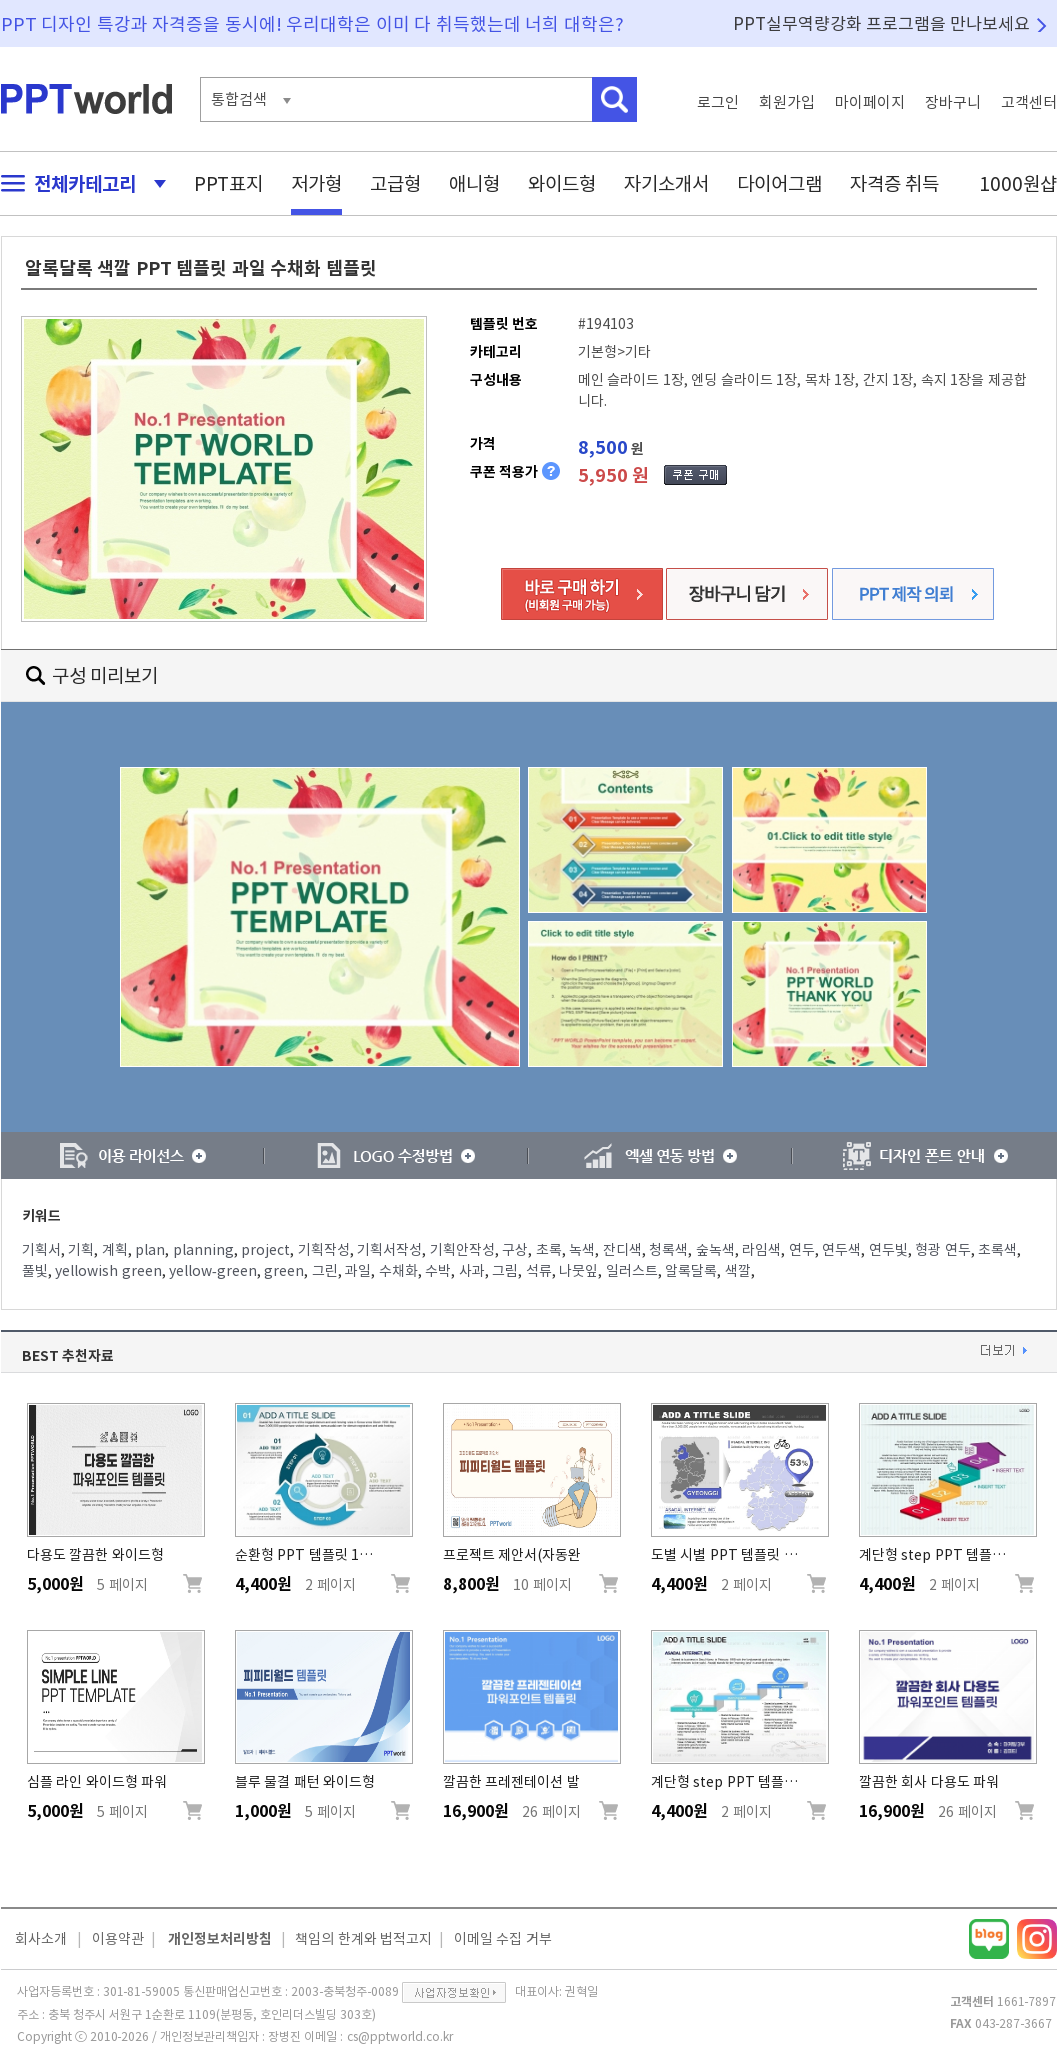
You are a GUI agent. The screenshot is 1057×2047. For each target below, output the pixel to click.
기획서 (41, 1250)
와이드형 (562, 183)
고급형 (395, 183)
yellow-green (213, 1271)
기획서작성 (389, 1250)
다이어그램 (779, 183)
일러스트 (632, 1271)
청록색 (668, 1250)
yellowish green (108, 1271)
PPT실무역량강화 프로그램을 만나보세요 (882, 23)
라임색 (761, 1250)
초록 (549, 1250)
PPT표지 (228, 183)
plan (150, 1250)
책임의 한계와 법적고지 (363, 1939)
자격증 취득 (895, 183)
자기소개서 (666, 183)
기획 (81, 1250)
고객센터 (1029, 102)
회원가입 (787, 102)
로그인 (718, 102)
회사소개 (41, 1939)
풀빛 (35, 1271)
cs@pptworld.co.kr (400, 2036)
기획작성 (324, 1250)
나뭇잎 (578, 1271)
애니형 (474, 183)
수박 (438, 1271)
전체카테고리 (78, 183)
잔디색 (622, 1250)
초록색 (997, 1250)
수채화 (398, 1271)
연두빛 (888, 1250)
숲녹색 (715, 1250)
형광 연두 (943, 1250)
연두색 (841, 1250)
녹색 (582, 1250)
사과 (472, 1271)
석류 (539, 1271)
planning (203, 1250)
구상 (515, 1250)
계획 (115, 1250)
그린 (325, 1271)
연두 (802, 1250)
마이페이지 (870, 102)
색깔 (738, 1271)
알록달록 (691, 1271)
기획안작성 (462, 1250)
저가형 (316, 183)
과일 (358, 1271)
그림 (505, 1271)
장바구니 (953, 102)
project (265, 1250)
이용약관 (118, 1939)
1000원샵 (1018, 183)
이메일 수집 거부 (503, 1939)
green (284, 1271)
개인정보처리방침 (220, 1939)
